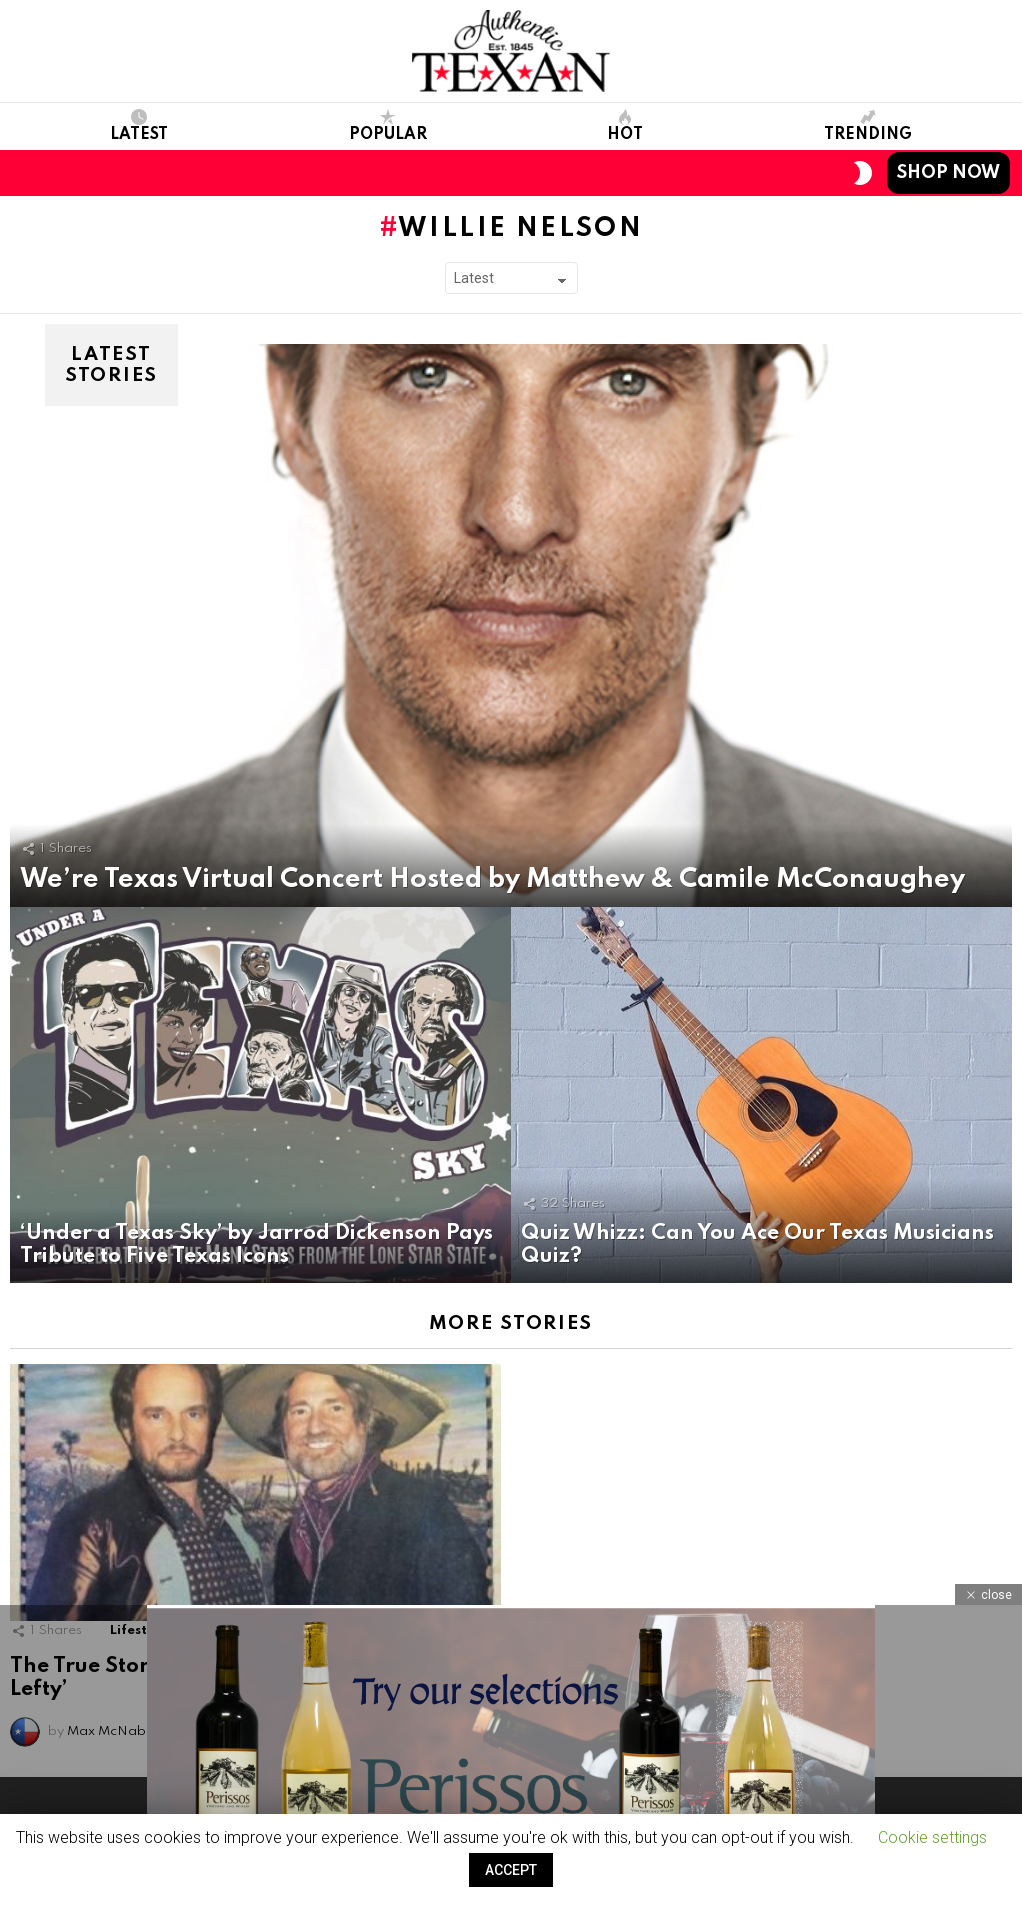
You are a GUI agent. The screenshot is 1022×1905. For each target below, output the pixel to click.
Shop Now (948, 173)
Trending (868, 126)
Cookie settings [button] (932, 1837)
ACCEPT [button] (511, 1870)
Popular (388, 126)
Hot (625, 126)
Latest (139, 126)
